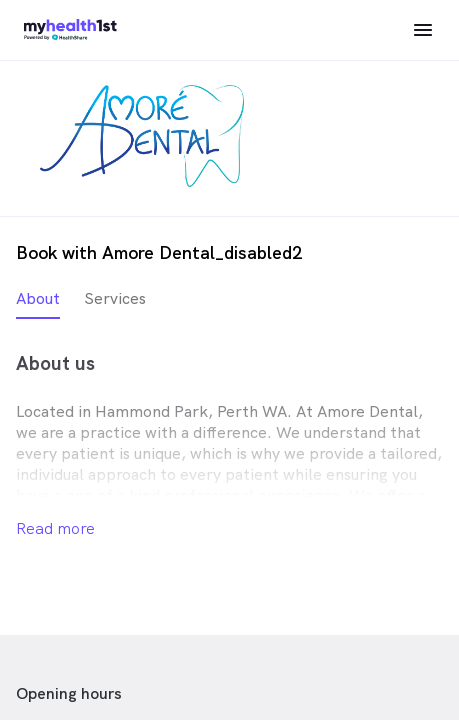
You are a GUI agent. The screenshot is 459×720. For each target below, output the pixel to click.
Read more (55, 528)
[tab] (38, 303)
